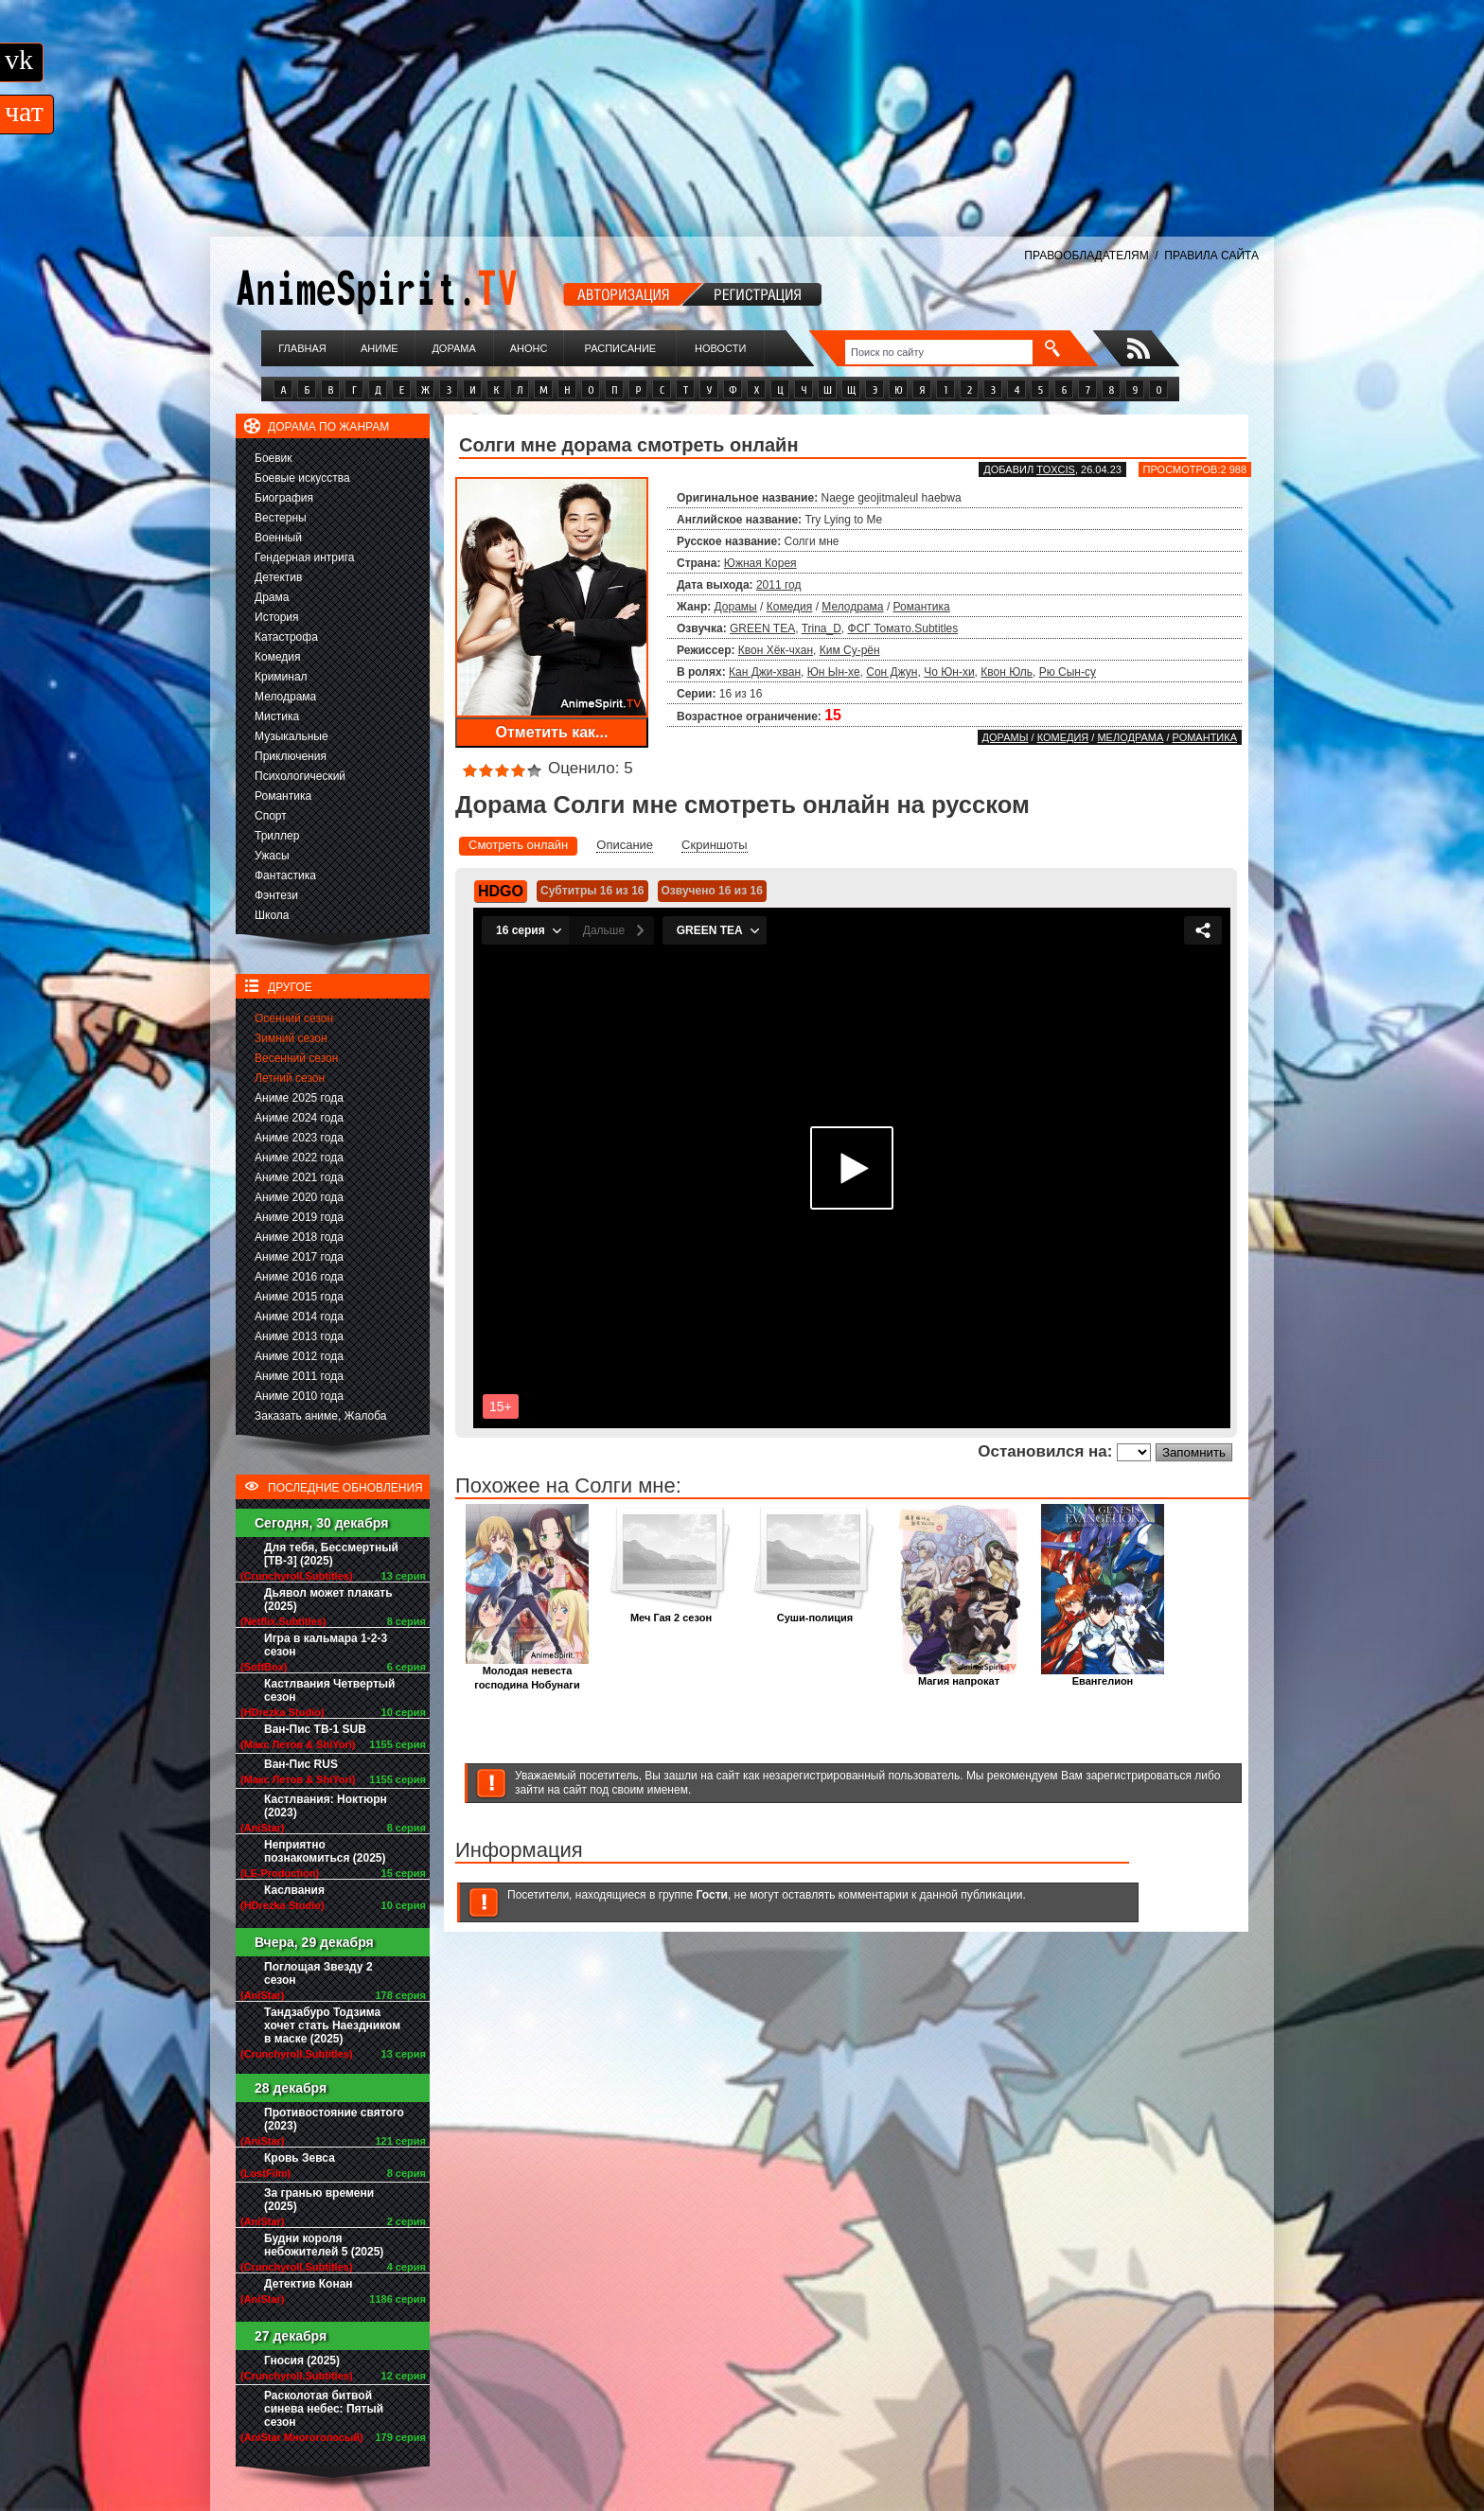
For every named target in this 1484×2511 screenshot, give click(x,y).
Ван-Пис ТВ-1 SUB (315, 1729)
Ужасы (272, 855)
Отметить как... (552, 732)
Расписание (621, 348)
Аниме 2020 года (299, 1197)
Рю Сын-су (1067, 672)
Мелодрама (285, 696)
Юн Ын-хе (833, 672)
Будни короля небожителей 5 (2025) (323, 2245)
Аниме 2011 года (299, 1376)
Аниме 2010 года (299, 1396)
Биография (284, 497)
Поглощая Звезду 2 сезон (318, 1973)
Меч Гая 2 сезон (671, 1612)
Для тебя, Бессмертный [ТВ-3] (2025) (331, 1554)
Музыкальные (291, 736)
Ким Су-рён (850, 650)
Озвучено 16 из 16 (712, 890)
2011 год (779, 585)
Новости (720, 348)
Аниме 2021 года (299, 1177)
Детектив (278, 577)
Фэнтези (276, 895)
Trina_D (821, 628)
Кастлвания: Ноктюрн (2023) (325, 1806)
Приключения (291, 756)
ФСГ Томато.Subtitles (903, 628)
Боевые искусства (302, 478)
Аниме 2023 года (299, 1137)
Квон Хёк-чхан (775, 650)
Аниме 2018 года (299, 1237)
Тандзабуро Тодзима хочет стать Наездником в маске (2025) (332, 2025)
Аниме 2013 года (299, 1336)
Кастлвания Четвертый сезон (329, 1690)
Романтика (283, 796)
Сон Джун (891, 672)
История (277, 617)
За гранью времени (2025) (319, 2199)
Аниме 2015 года (299, 1296)
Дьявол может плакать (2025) (328, 1599)
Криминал (281, 676)
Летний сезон (290, 1078)
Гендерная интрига (304, 557)
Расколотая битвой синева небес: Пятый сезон (323, 2409)
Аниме (379, 348)
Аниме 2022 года (299, 1157)
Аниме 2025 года (299, 1098)
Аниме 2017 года (299, 1257)
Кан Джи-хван (765, 672)
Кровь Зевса (299, 2158)
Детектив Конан (308, 2283)
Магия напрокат (958, 1676)
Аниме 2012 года (299, 1356)
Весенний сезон (296, 1058)
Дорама (453, 348)
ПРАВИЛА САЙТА (1211, 255)
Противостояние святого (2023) (334, 2119)
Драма (272, 597)
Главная (302, 348)
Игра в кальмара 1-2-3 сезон (325, 1645)
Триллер (277, 835)
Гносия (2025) (302, 2360)
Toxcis (1055, 469)
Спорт (271, 815)
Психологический (300, 776)
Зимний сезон (291, 1038)
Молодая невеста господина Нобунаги (527, 1672)
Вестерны (281, 517)
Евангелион (1102, 1676)
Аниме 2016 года (299, 1276)
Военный (278, 537)
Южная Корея (760, 563)
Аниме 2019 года (299, 1217)
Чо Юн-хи (949, 672)
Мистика (277, 716)
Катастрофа (286, 637)
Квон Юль (1006, 672)
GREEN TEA (762, 628)
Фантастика (285, 875)
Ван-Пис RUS (301, 1764)
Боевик (273, 458)
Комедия (278, 656)
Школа (272, 915)
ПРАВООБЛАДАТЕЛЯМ (1086, 255)
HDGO (500, 891)
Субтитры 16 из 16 (592, 890)
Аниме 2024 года (299, 1117)
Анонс (529, 348)
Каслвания (294, 1890)
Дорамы (736, 606)
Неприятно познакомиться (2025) (325, 1851)
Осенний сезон (294, 1018)
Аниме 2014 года (299, 1316)
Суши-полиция (814, 1612)
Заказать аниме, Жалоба (321, 1416)
